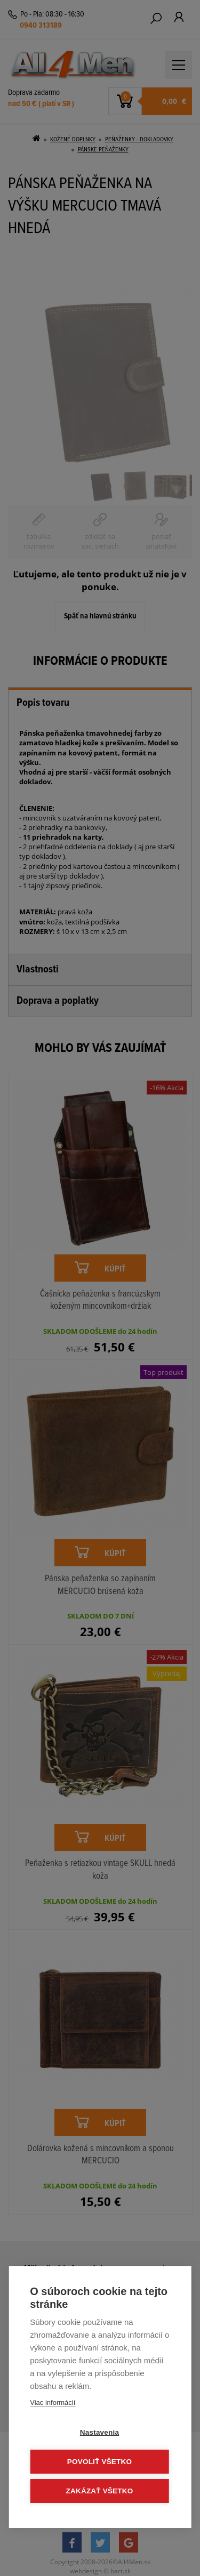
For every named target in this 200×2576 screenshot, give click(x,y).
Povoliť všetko (99, 2462)
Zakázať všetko (99, 2491)
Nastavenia (99, 2432)
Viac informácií (52, 2402)
